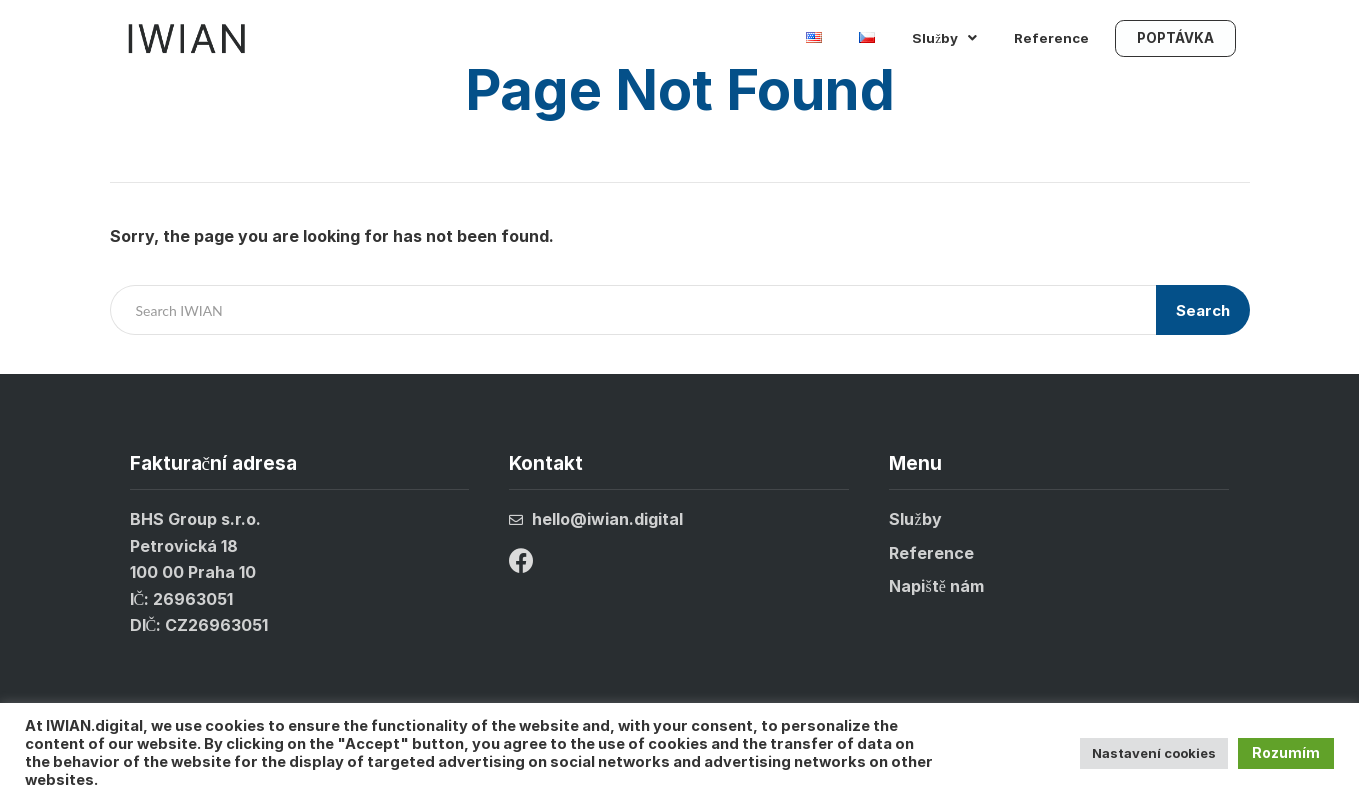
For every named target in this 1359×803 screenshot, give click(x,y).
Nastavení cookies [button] (1154, 753)
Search (1203, 310)
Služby (944, 42)
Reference (1051, 42)
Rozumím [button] (1286, 752)
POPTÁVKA (1175, 42)
